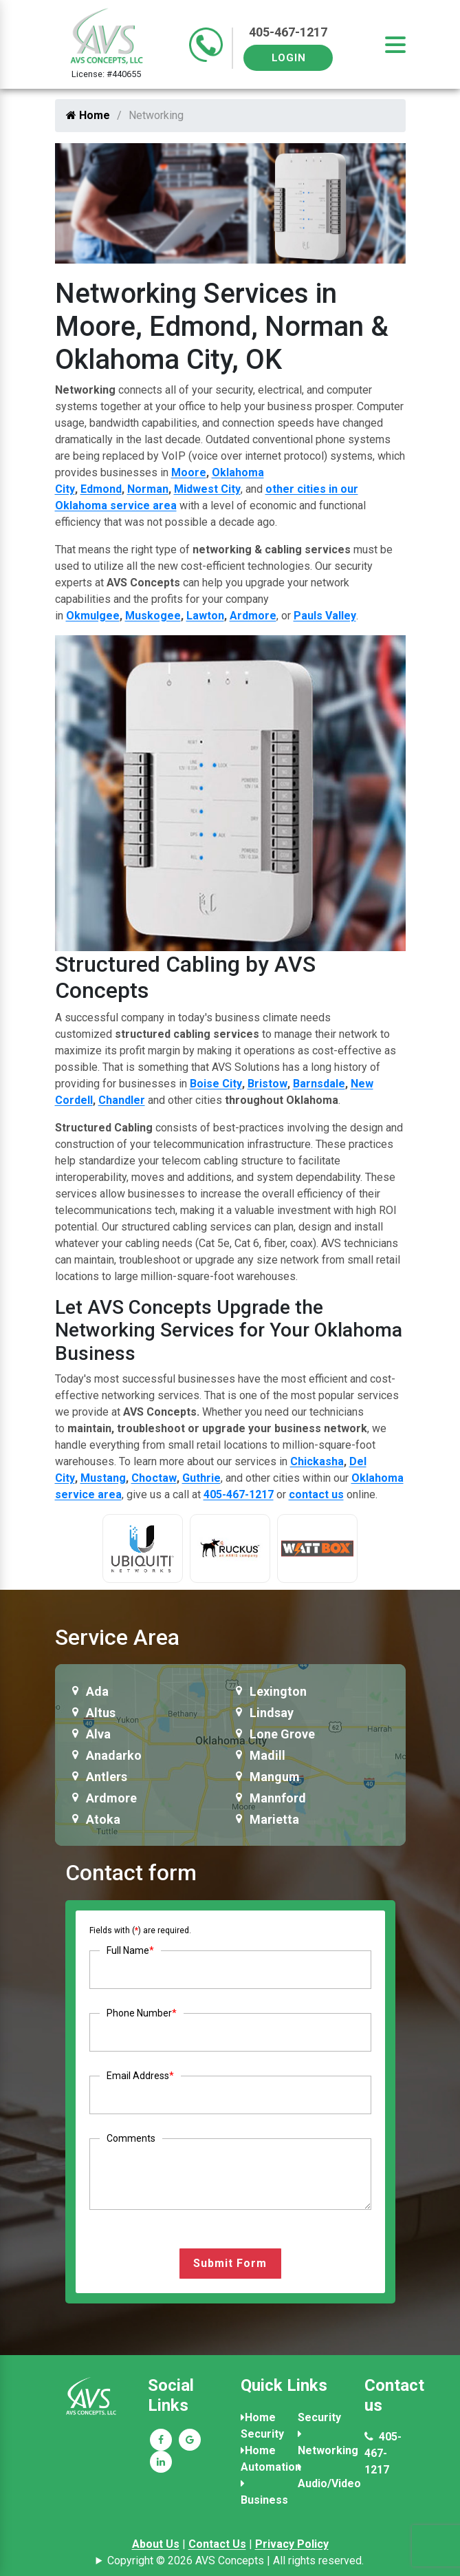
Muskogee (153, 615)
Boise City (216, 1083)
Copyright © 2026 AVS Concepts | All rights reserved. (235, 2560)
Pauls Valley (325, 615)
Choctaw (154, 1477)
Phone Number (142, 2013)
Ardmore (253, 615)
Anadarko (114, 1755)
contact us (316, 1494)
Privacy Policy (292, 2544)
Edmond (101, 489)
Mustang (103, 1477)
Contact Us (217, 2544)
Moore (188, 472)
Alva (98, 1734)
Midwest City (207, 489)
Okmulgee (93, 615)
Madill (267, 1755)
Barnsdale (319, 1083)
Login (289, 58)
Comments (131, 2138)
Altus (101, 1712)
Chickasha (317, 1461)
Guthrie (201, 1477)
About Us (155, 2544)
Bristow (267, 1083)
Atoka (103, 1819)
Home (88, 115)
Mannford (278, 1798)
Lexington (278, 1691)
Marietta (274, 1819)
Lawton (205, 615)
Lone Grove (282, 1734)
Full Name (130, 1950)
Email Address (140, 2075)
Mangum (275, 1776)
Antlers (106, 1776)
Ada (97, 1691)
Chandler (121, 1100)
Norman (147, 489)
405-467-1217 (288, 32)
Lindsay (272, 1712)
